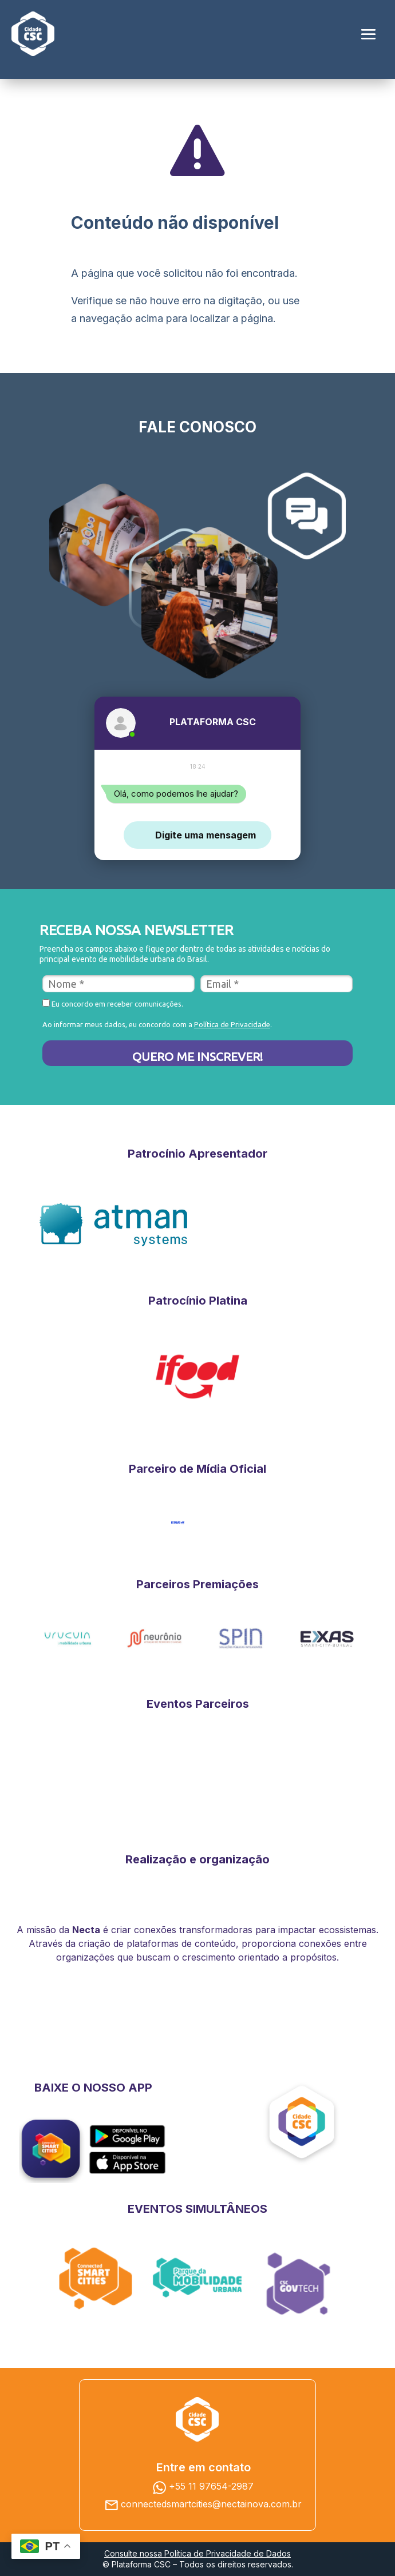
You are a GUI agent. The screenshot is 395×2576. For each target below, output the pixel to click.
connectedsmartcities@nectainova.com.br (211, 2504)
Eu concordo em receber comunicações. (112, 1003)
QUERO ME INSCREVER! (197, 1056)
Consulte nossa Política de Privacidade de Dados (197, 2553)
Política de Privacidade (232, 1024)
